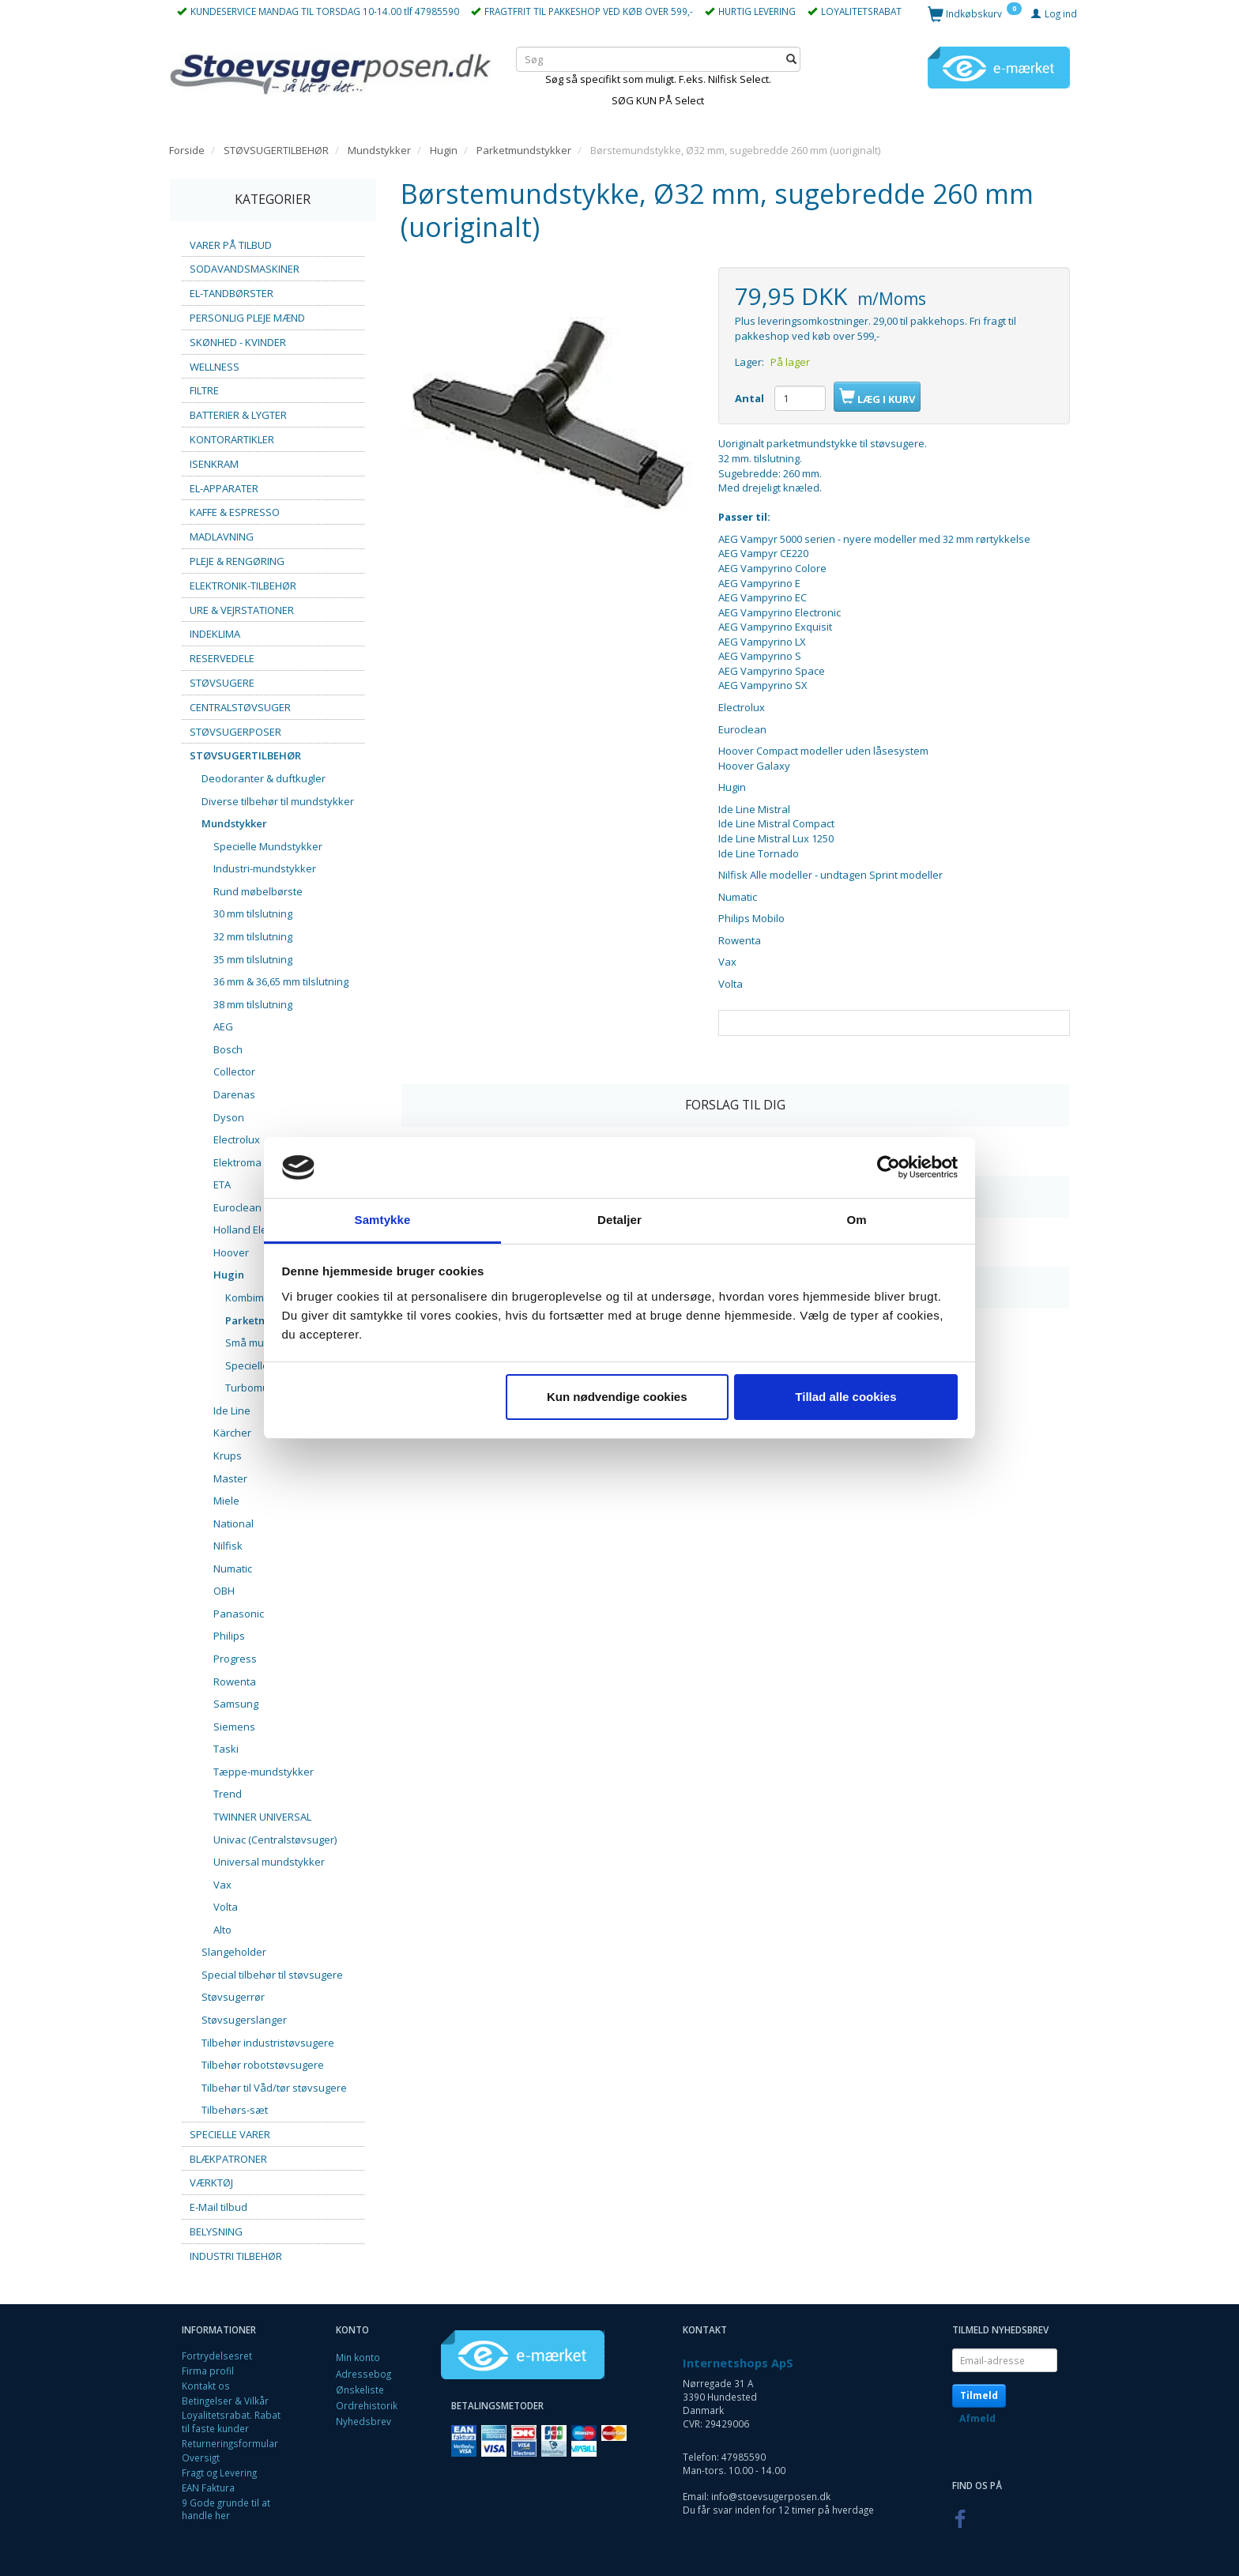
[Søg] (791, 58)
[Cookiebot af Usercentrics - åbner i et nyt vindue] (888, 1168)
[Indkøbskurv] (974, 13)
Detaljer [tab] (619, 1219)
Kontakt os (206, 2385)
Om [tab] (856, 1219)
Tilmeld (979, 2395)
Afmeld (977, 2418)
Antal (750, 398)
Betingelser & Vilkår (225, 2400)
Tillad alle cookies (845, 1396)
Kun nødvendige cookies (617, 1396)
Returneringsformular (230, 2443)
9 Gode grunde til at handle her (226, 2509)
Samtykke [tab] (383, 1219)
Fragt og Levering (219, 2472)
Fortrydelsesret (217, 2355)
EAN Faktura (208, 2487)
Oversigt (201, 2457)
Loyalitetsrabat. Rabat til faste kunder (231, 2421)
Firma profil (208, 2370)
